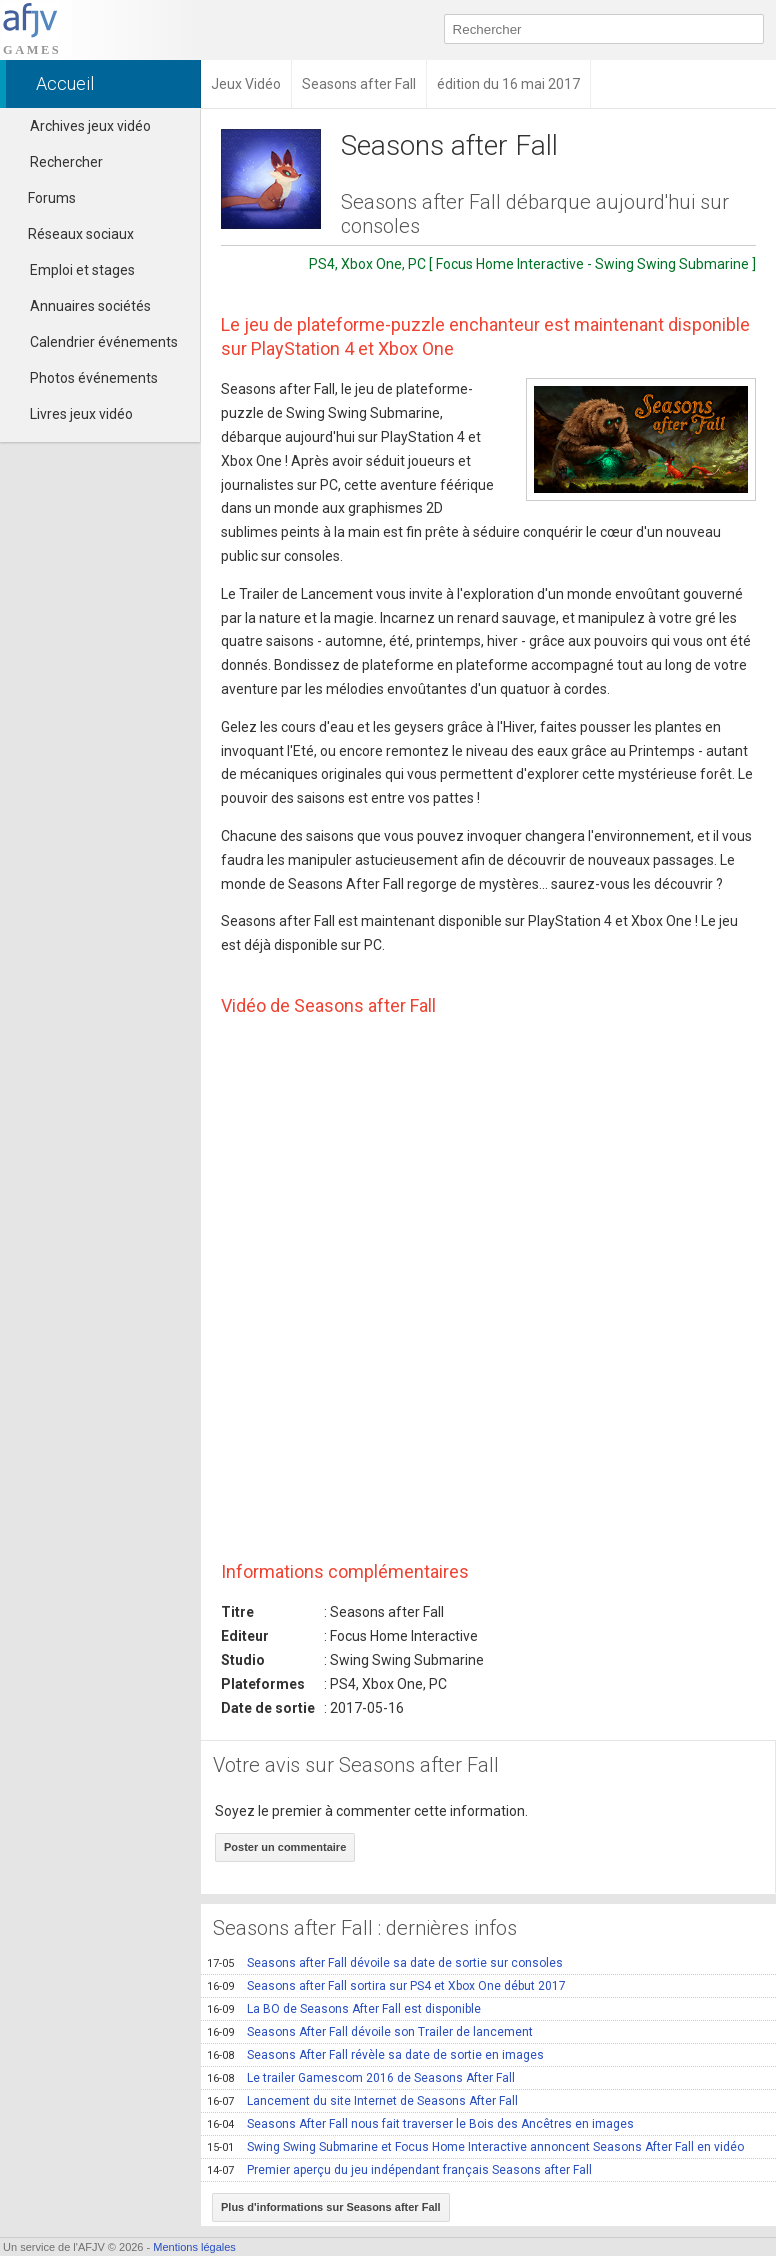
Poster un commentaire (285, 1847)
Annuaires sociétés (90, 306)
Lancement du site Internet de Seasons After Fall (362, 2101)
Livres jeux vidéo (81, 414)
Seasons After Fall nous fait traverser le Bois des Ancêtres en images (420, 2124)
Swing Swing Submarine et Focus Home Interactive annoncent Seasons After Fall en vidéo (475, 2147)
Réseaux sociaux (72, 234)
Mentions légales (194, 2247)
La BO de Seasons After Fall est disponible (344, 2009)
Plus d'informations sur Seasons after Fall (331, 2207)
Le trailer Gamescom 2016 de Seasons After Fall (361, 2078)
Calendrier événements (104, 342)
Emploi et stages (82, 270)
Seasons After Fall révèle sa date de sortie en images (375, 2055)
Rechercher (66, 162)
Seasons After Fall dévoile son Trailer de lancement (370, 2032)
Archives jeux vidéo (90, 126)
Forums (43, 198)
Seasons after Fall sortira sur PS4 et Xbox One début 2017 (386, 1986)
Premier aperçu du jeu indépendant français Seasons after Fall (399, 2170)
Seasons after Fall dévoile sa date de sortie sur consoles (385, 1963)
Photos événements (94, 378)
